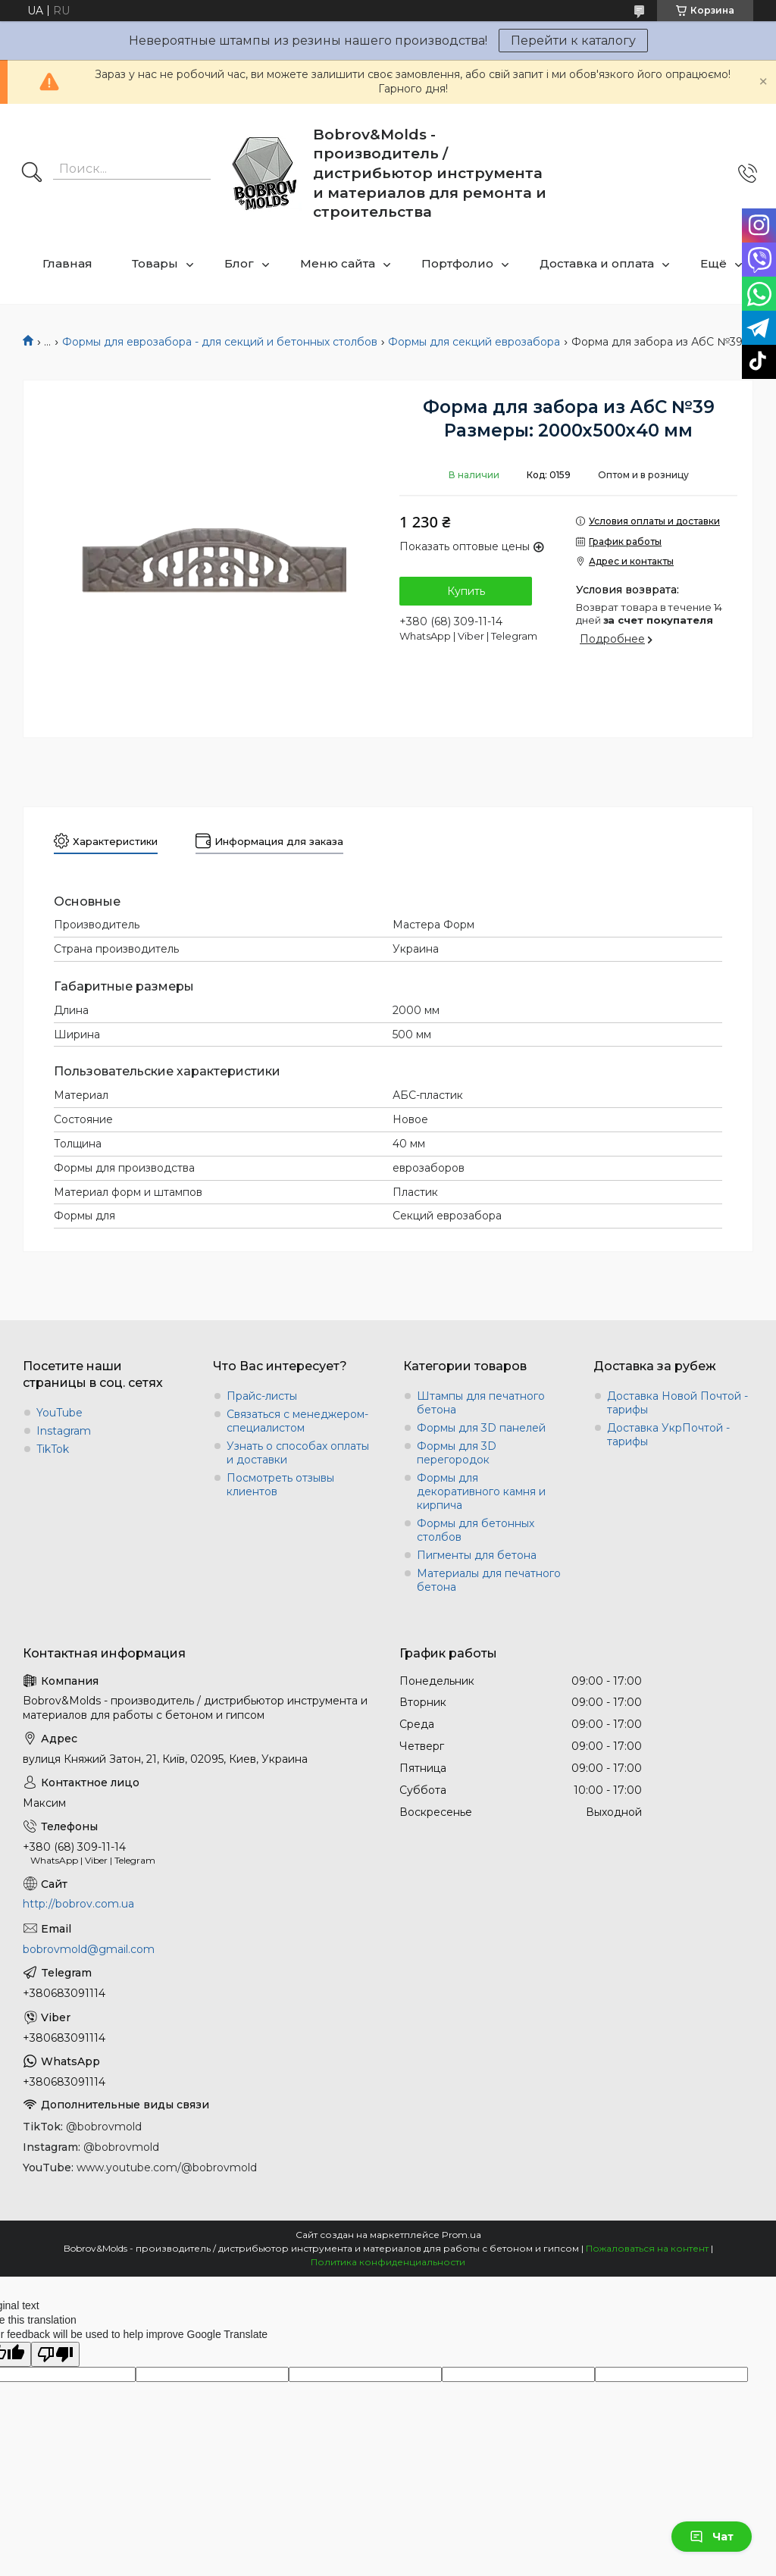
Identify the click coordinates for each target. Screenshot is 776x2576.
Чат (712, 2536)
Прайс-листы (262, 1396)
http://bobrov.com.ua (78, 1904)
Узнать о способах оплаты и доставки (298, 1452)
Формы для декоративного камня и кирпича (481, 1491)
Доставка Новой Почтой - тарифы (677, 1402)
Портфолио (457, 263)
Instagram (63, 1431)
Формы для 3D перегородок (456, 1452)
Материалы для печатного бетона (489, 1580)
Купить (466, 591)
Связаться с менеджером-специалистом (297, 1421)
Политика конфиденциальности (388, 2262)
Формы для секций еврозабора (474, 342)
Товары (155, 263)
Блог (239, 263)
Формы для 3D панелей (481, 1428)
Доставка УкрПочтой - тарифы (668, 1434)
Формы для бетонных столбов (475, 1530)
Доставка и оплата (597, 263)
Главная (67, 263)
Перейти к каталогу (573, 40)
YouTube (59, 1412)
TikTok (52, 1449)
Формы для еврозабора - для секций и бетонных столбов (219, 342)
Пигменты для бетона (477, 1555)
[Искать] (31, 173)
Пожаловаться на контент (647, 2248)
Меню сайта (337, 263)
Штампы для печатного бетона (481, 1402)
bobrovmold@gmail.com (89, 1949)
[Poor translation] (55, 2354)
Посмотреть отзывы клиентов (280, 1484)
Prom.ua (461, 2234)
